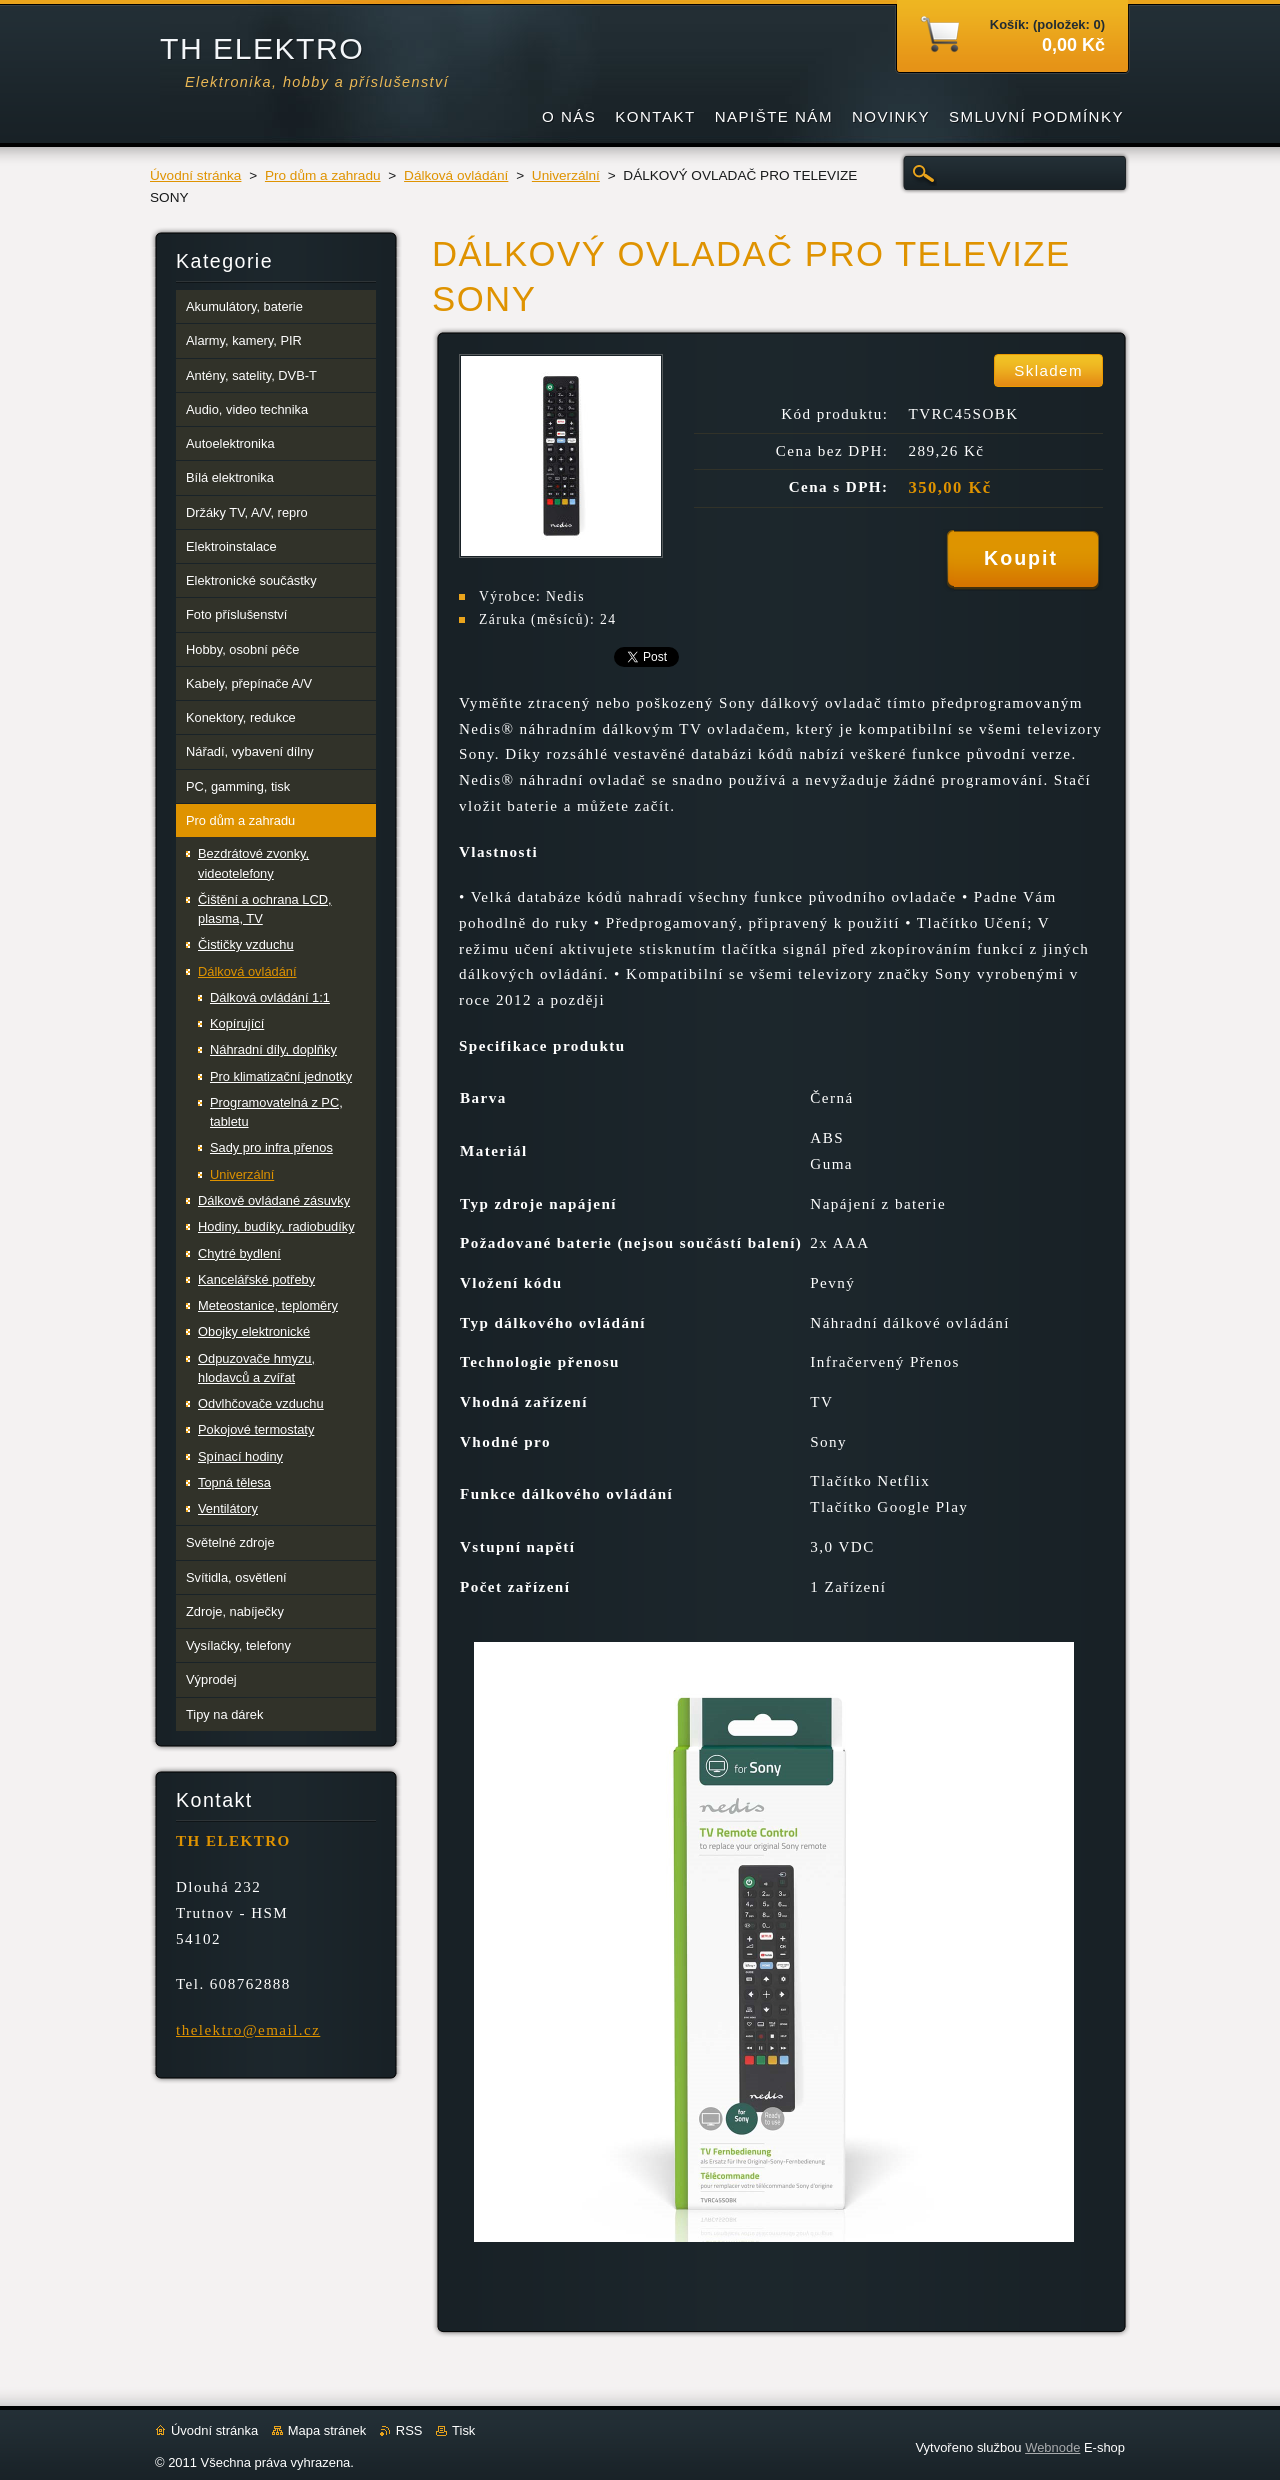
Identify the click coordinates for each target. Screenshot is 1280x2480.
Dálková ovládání (456, 175)
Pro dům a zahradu (323, 175)
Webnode (1052, 2447)
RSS (409, 2430)
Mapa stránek (327, 2430)
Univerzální (566, 175)
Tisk (463, 2430)
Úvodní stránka (195, 175)
